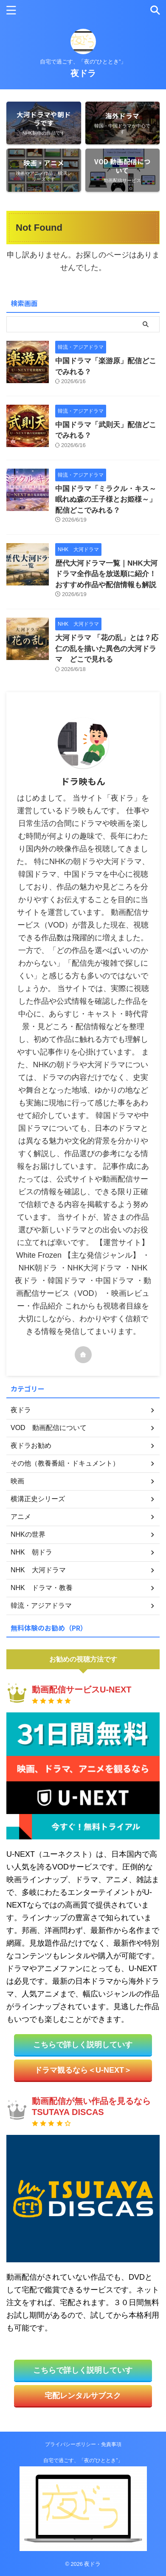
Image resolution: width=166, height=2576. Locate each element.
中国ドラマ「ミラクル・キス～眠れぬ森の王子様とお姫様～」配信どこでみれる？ (105, 499)
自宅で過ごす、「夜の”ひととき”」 (83, 2460)
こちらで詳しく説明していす (82, 2044)
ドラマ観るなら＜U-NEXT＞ (83, 2070)
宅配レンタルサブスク (83, 2395)
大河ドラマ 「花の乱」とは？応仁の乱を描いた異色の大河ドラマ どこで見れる (106, 648)
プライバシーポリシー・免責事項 (83, 2444)
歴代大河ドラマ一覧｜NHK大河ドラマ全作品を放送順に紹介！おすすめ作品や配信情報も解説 (106, 574)
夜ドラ (83, 73)
